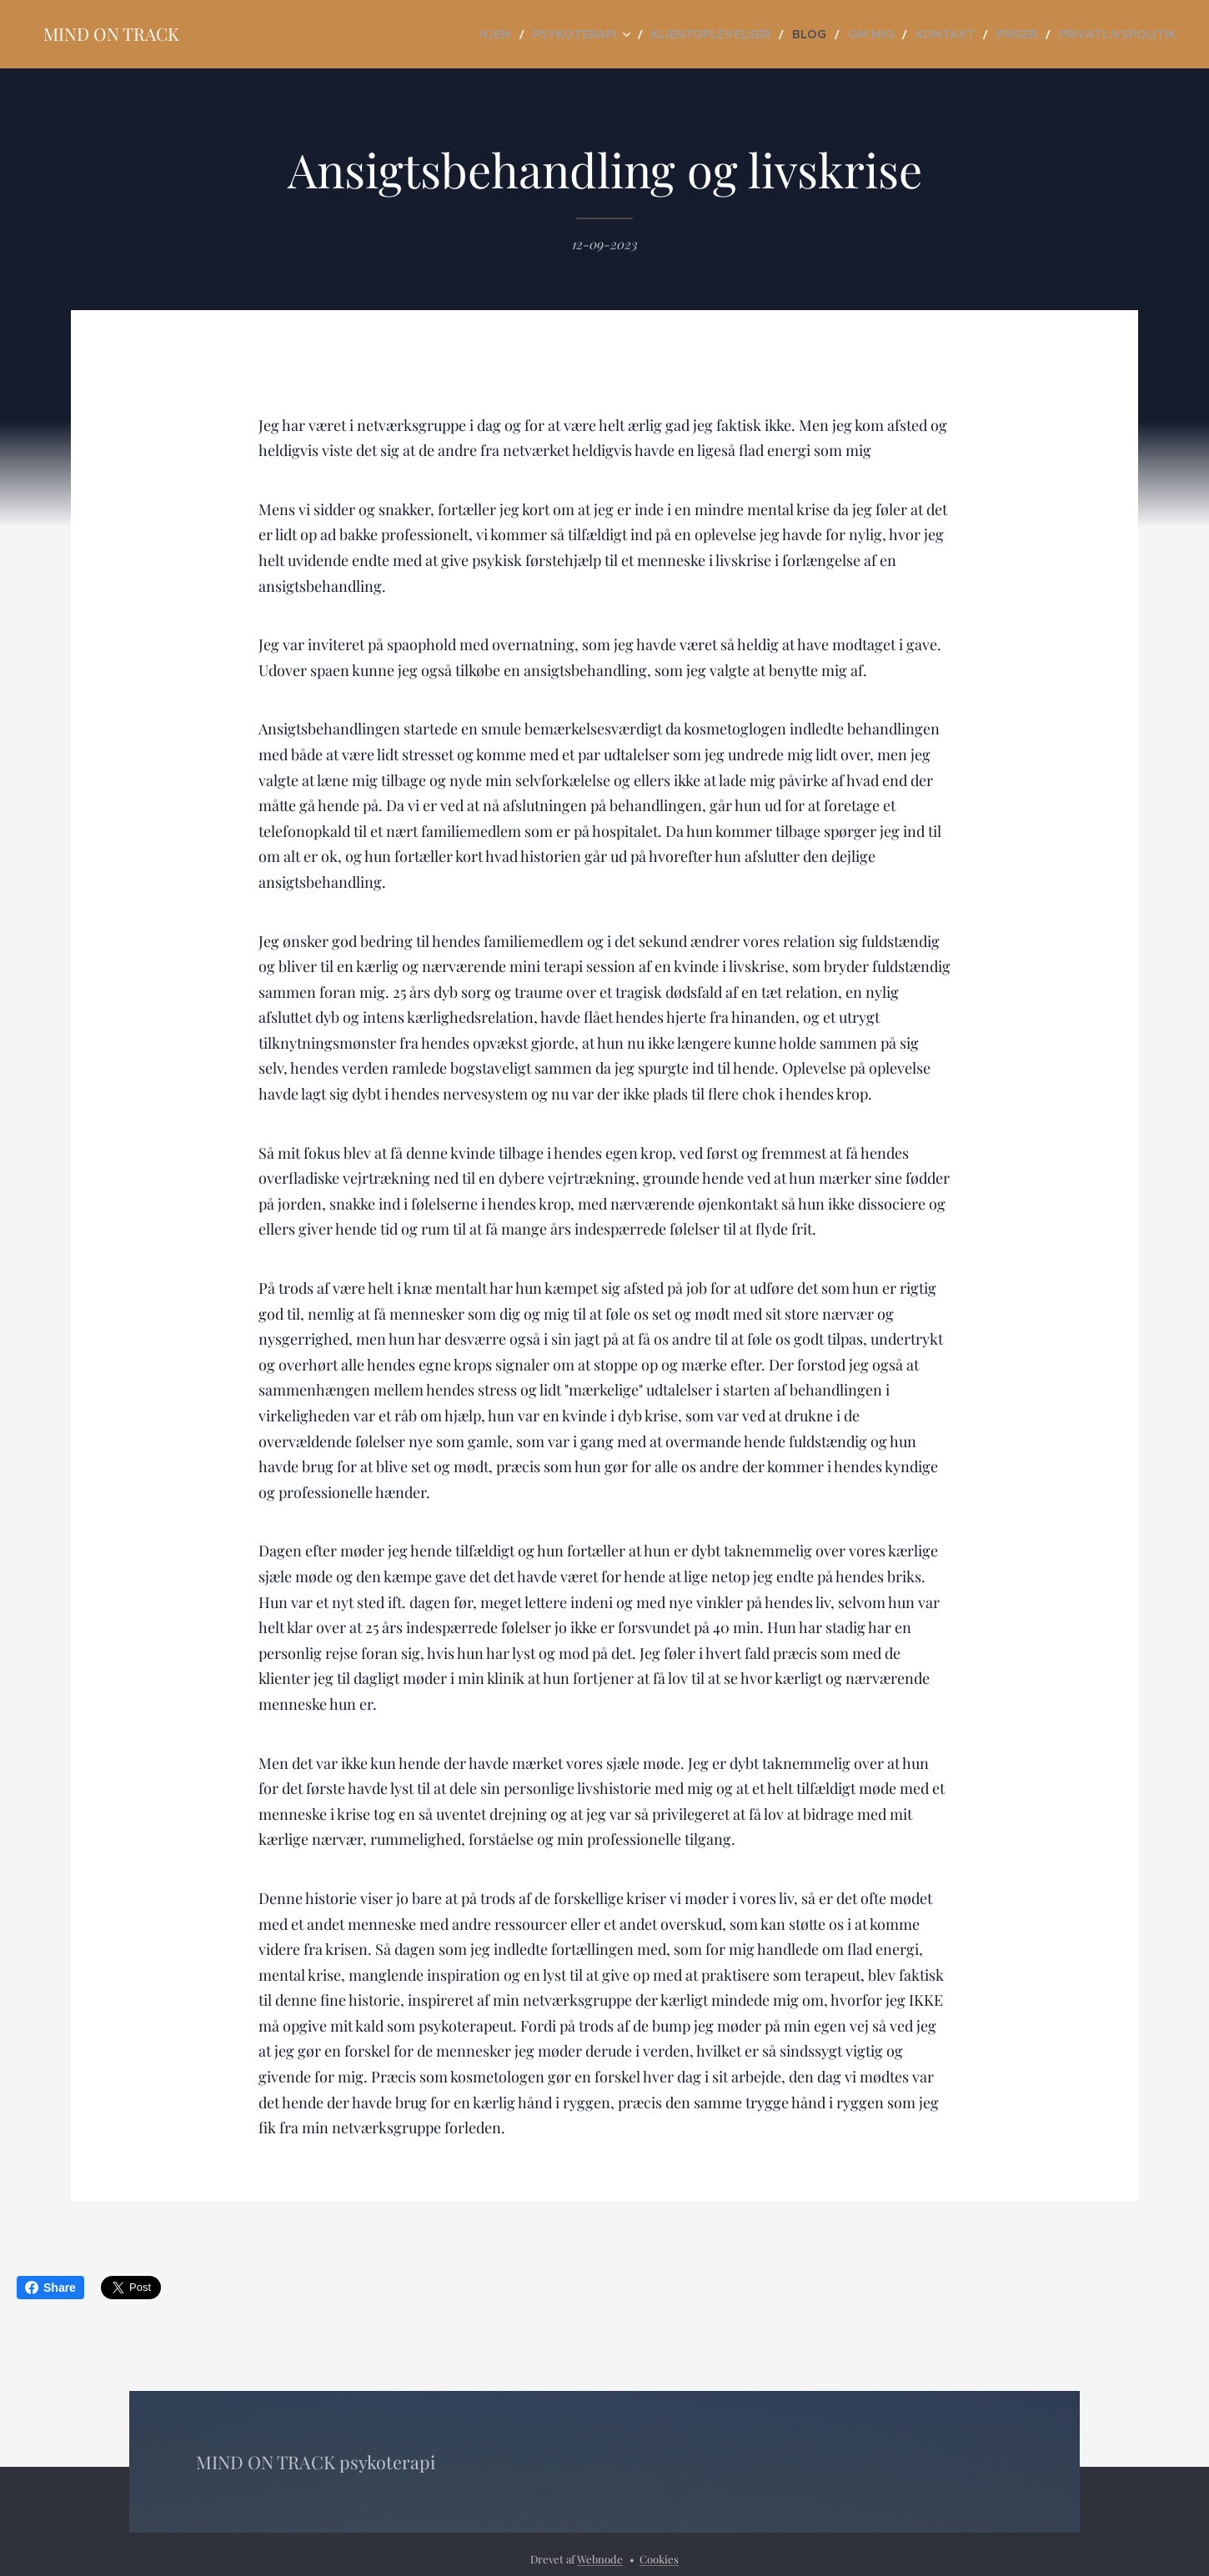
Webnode (600, 2559)
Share (50, 2287)
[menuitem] (571, 34)
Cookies (659, 2559)
